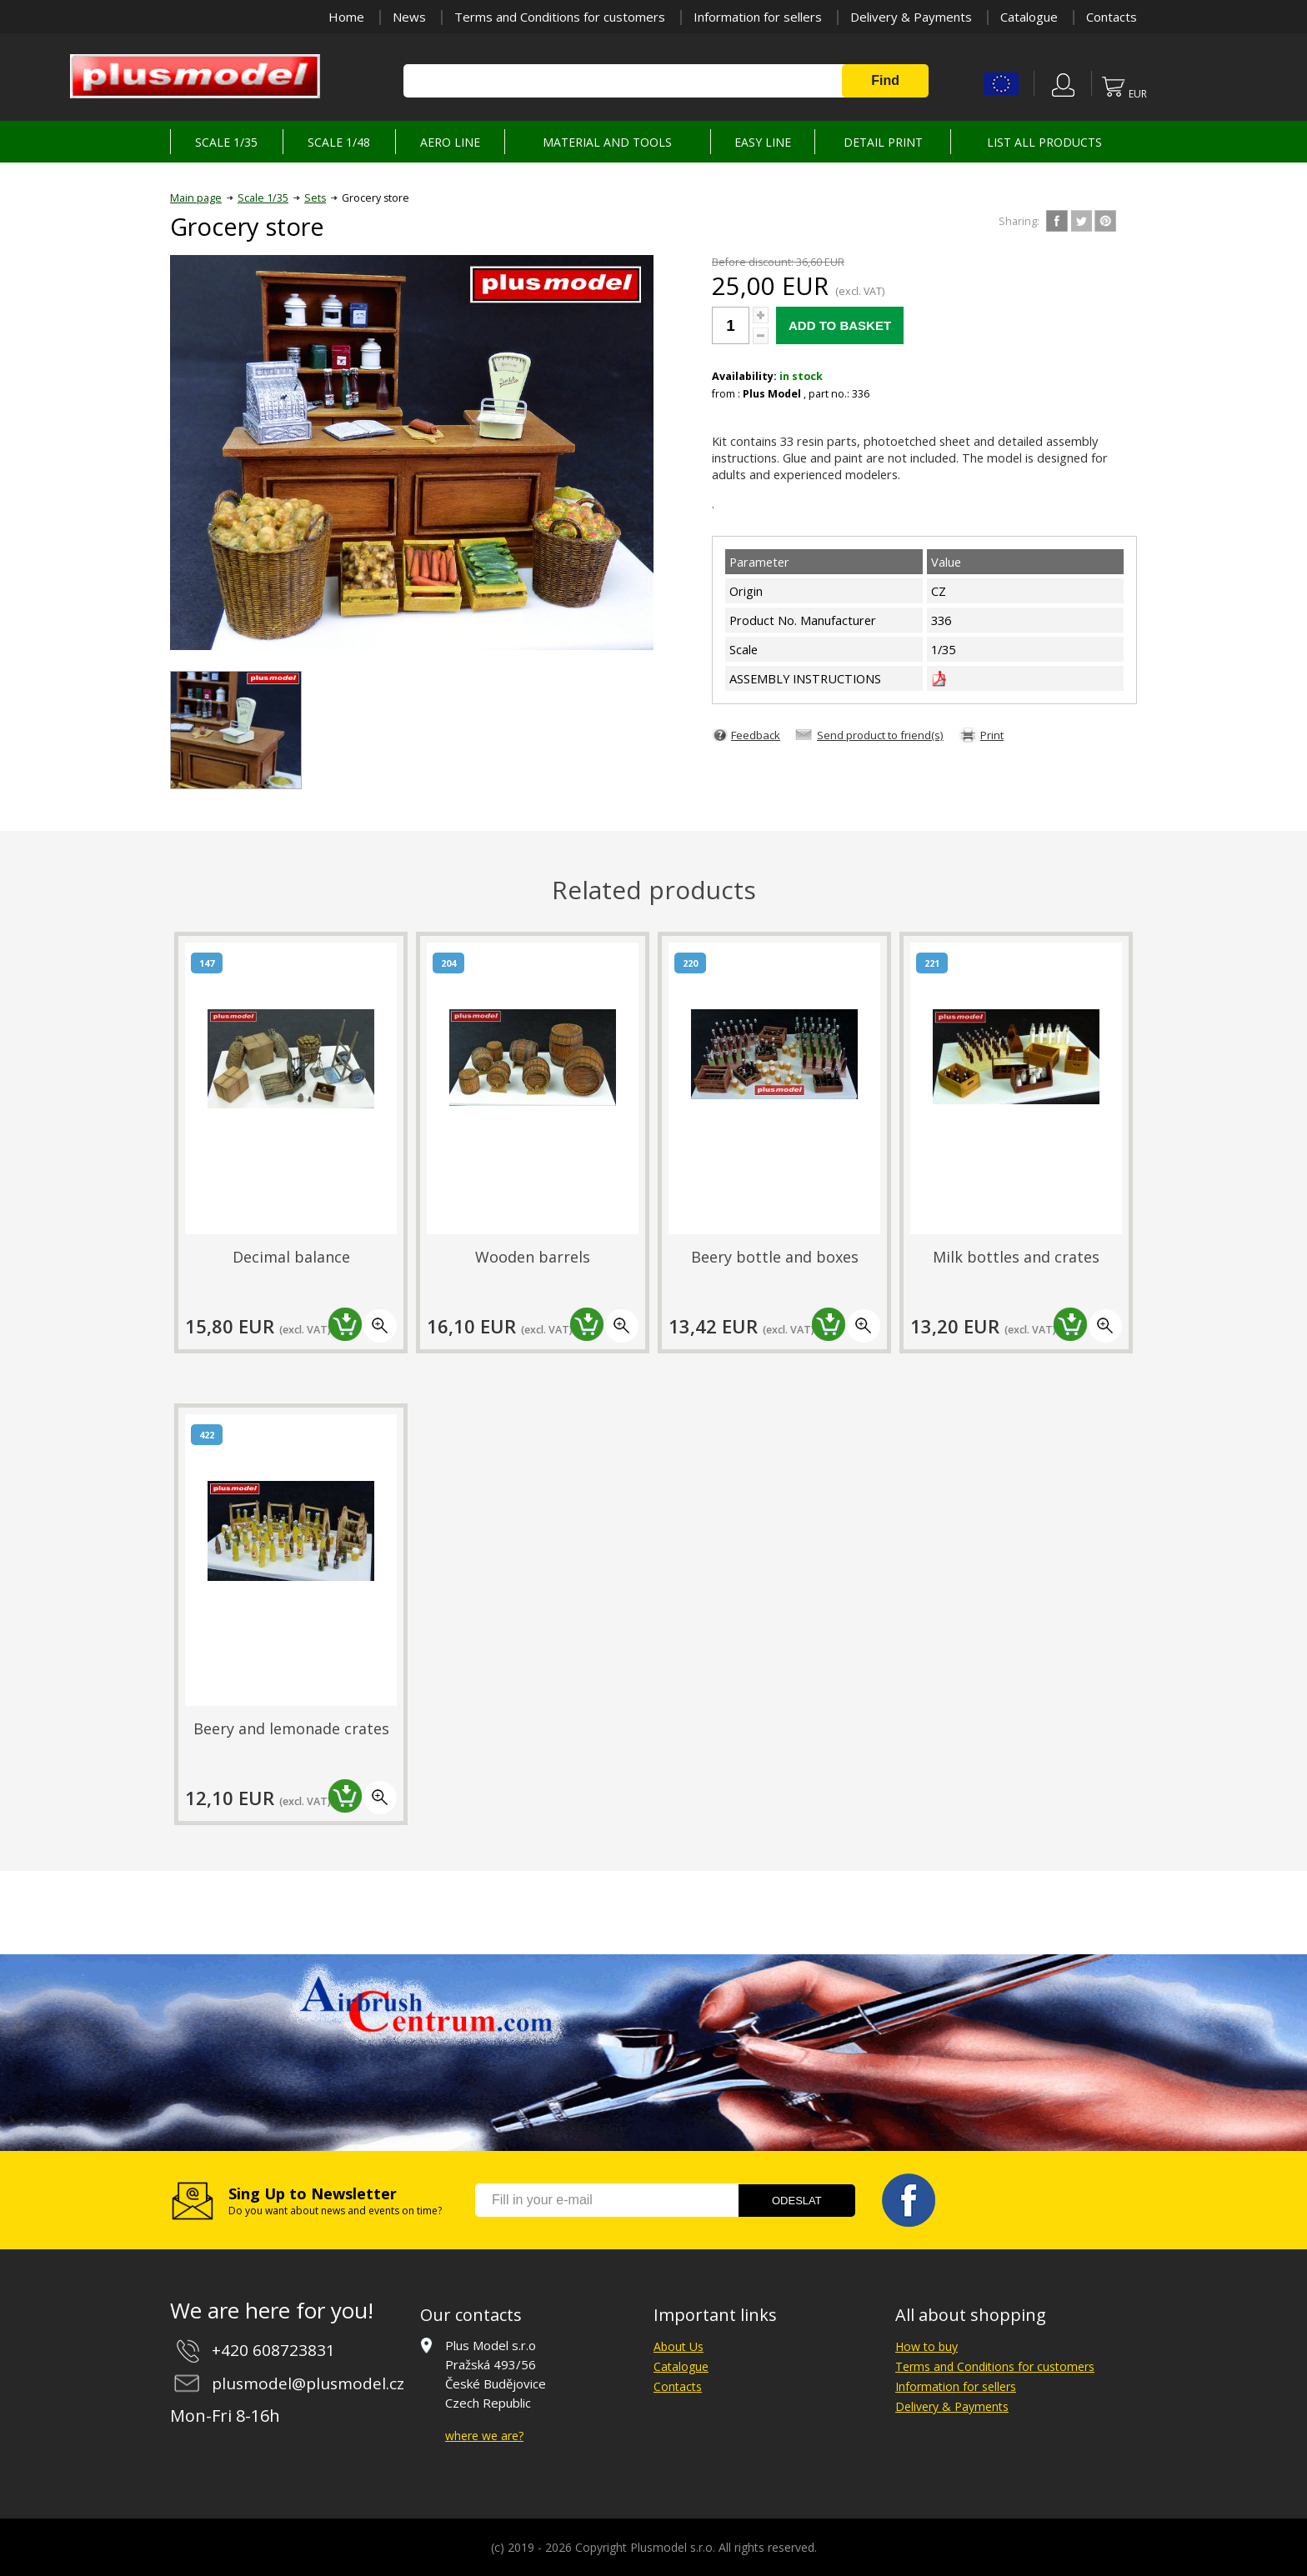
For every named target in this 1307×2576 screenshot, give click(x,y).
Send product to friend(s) (880, 735)
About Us (679, 2346)
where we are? (484, 2435)
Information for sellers (758, 16)
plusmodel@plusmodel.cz (308, 2383)
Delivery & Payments (911, 16)
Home (346, 16)
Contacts (1111, 16)
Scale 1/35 (263, 198)
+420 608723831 (273, 2350)
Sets (315, 198)
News (409, 16)
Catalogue (1029, 16)
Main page (196, 198)
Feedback (755, 735)
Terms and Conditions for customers (559, 16)
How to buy (926, 2346)
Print (992, 735)
